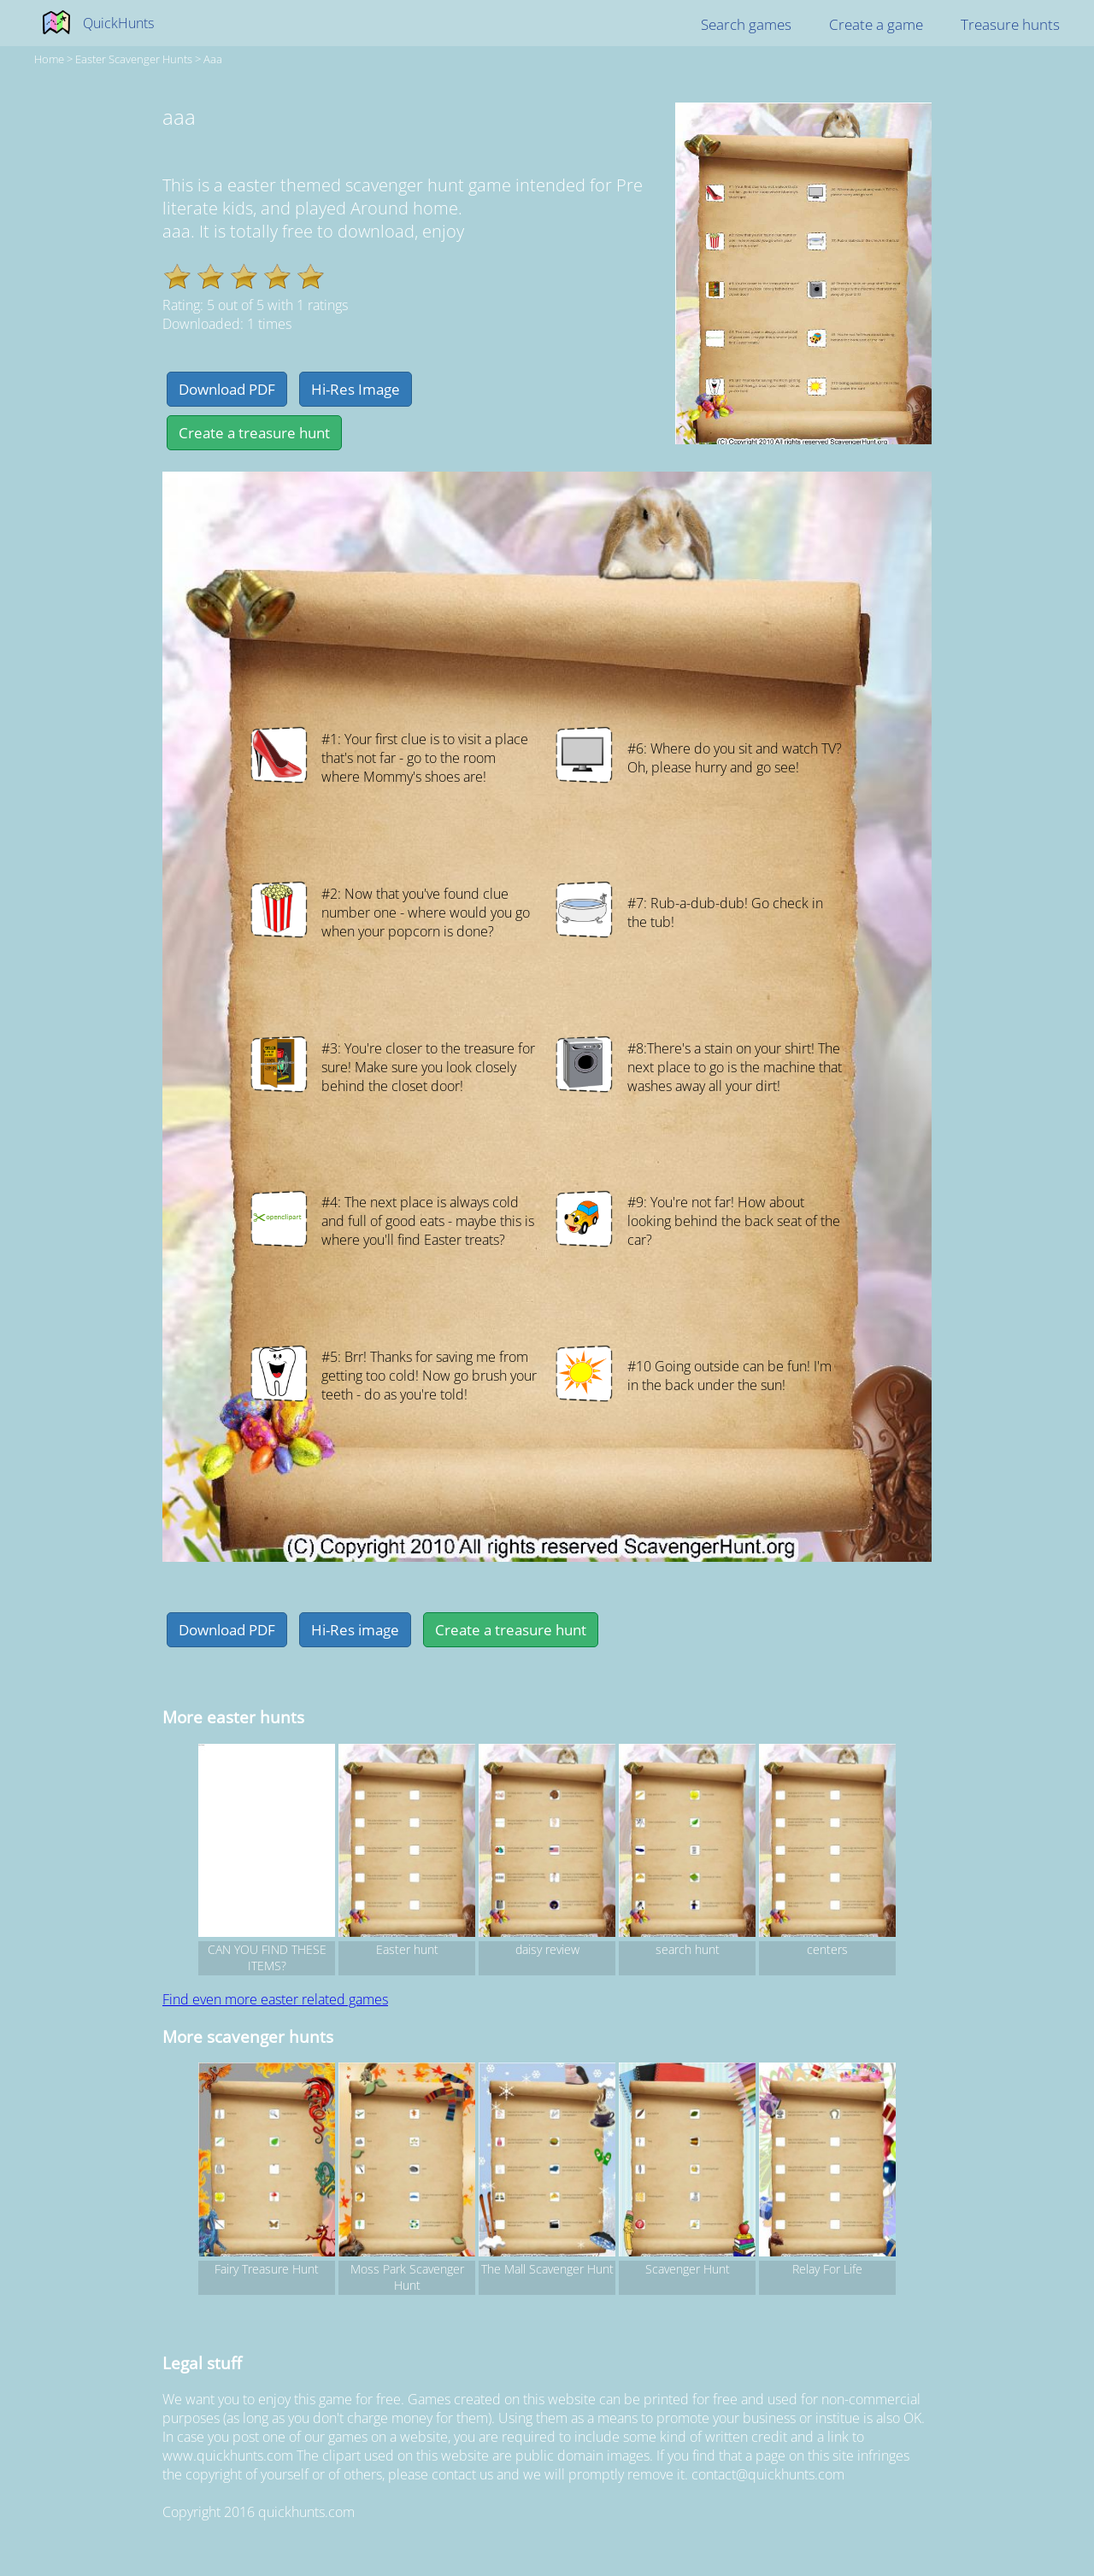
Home (49, 59)
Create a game (876, 24)
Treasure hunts (1010, 24)
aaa (212, 59)
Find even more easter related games (275, 1999)
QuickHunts (118, 23)
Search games (746, 24)
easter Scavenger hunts (133, 59)
